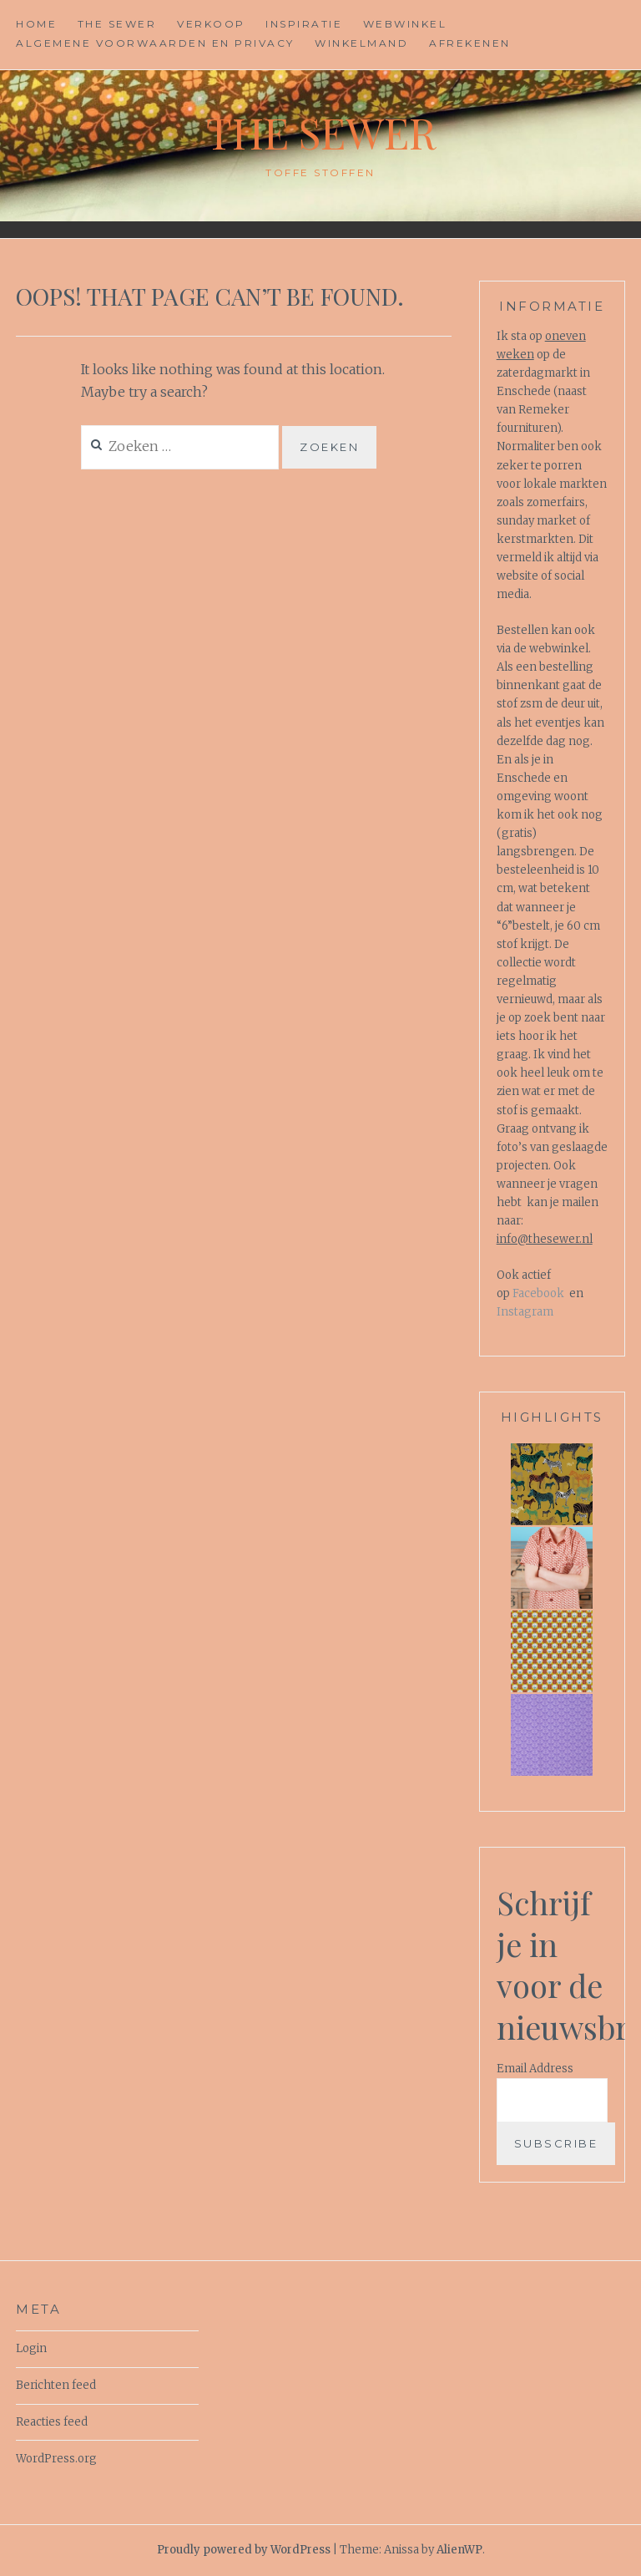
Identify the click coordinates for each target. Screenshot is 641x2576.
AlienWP (459, 2550)
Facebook (538, 1293)
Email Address (535, 2068)
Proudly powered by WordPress (244, 2550)
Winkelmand (361, 43)
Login (31, 2348)
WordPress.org (56, 2459)
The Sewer (117, 24)
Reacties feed (52, 2422)
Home (36, 24)
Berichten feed (56, 2385)
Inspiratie (303, 24)
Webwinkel (405, 24)
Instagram (525, 1312)
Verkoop (211, 24)
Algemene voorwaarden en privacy (155, 43)
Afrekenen (470, 43)
